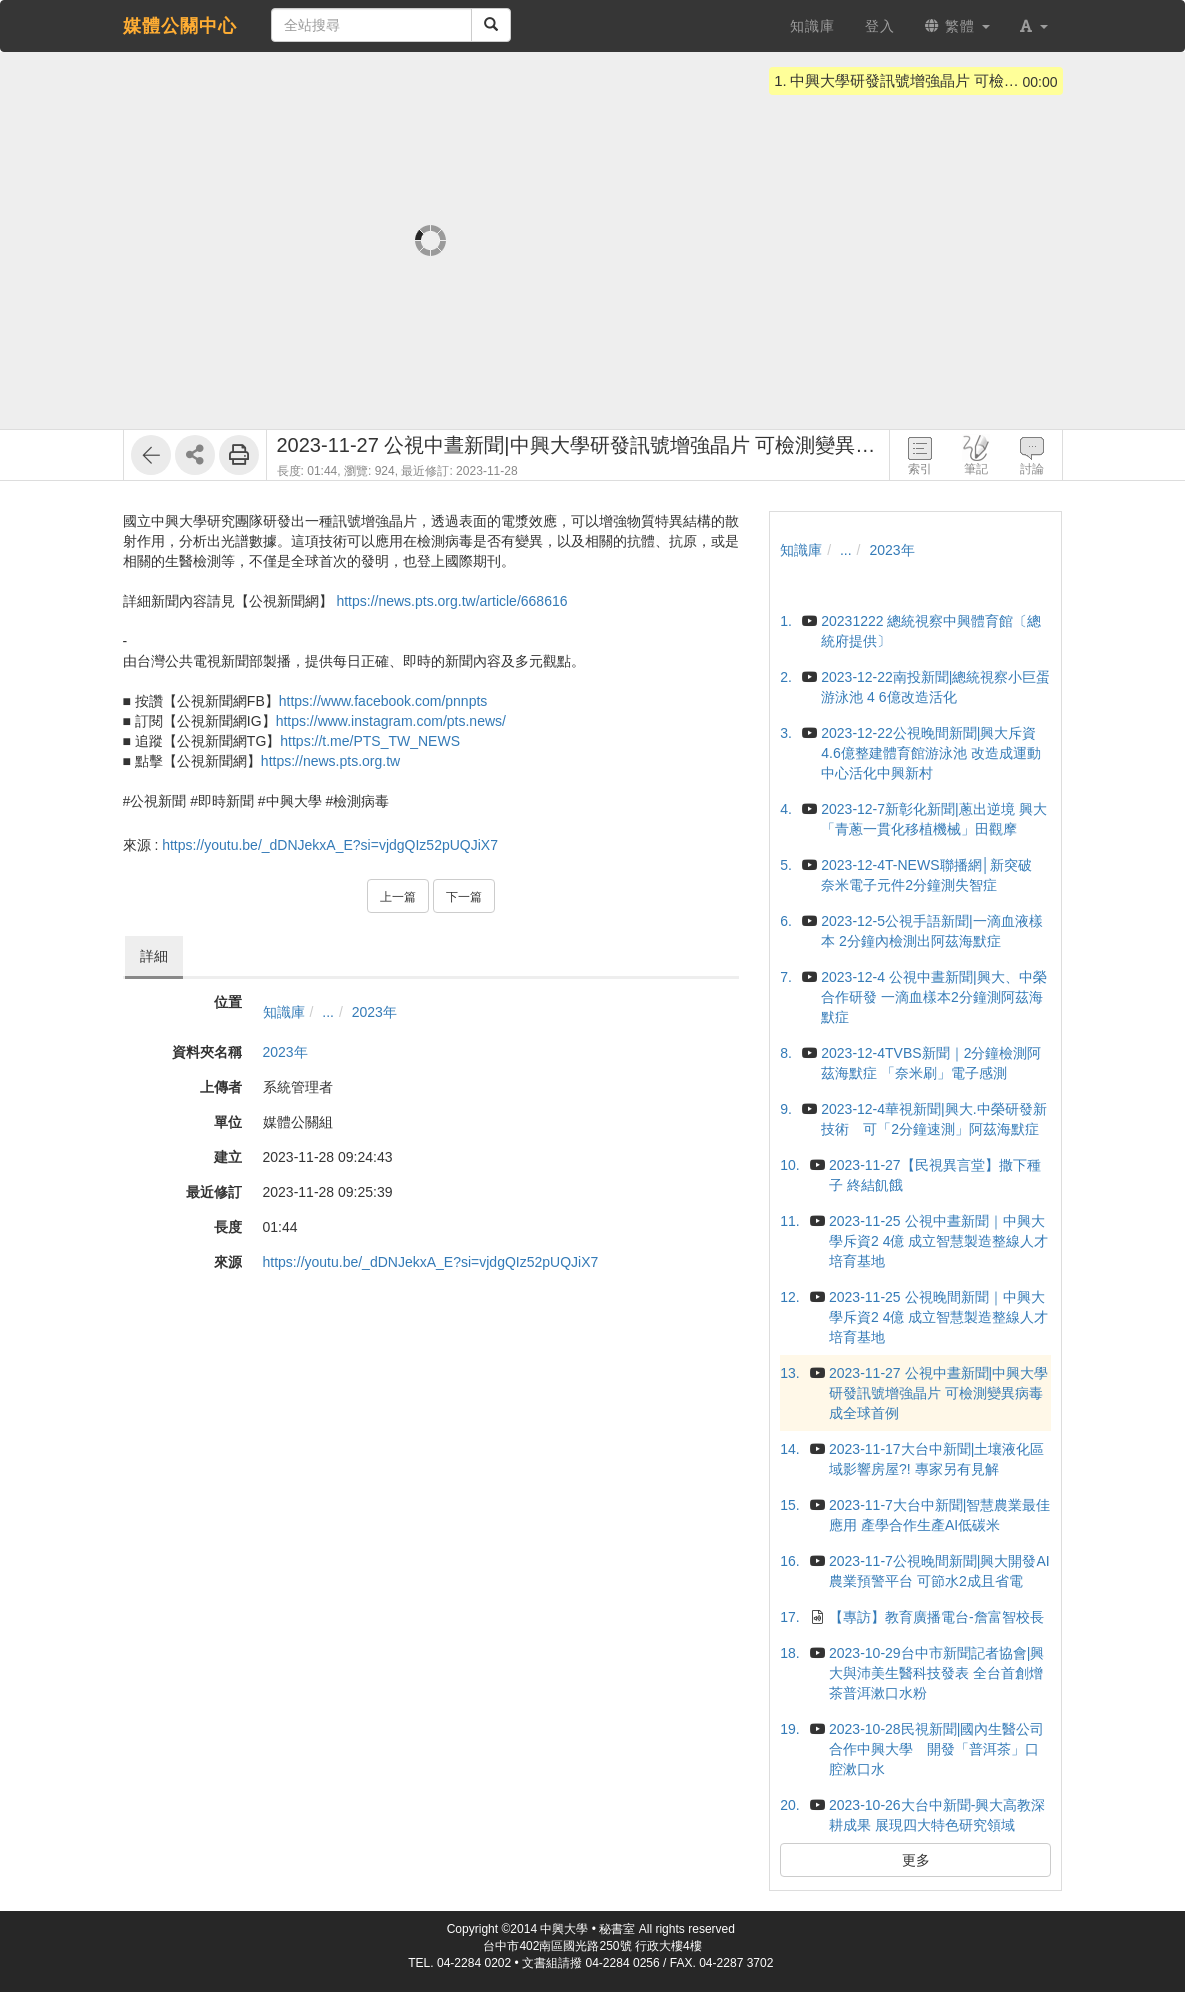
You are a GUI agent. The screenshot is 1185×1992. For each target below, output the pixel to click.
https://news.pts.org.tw (330, 761)
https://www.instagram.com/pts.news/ (391, 721)
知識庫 (284, 1012)
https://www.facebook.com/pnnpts (383, 701)
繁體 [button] (957, 26)
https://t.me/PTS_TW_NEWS (370, 741)
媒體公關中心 (180, 26)
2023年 (374, 1012)
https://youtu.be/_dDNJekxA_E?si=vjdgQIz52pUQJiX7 (330, 845)
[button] (1034, 26)
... (328, 1012)
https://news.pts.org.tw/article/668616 (451, 601)
